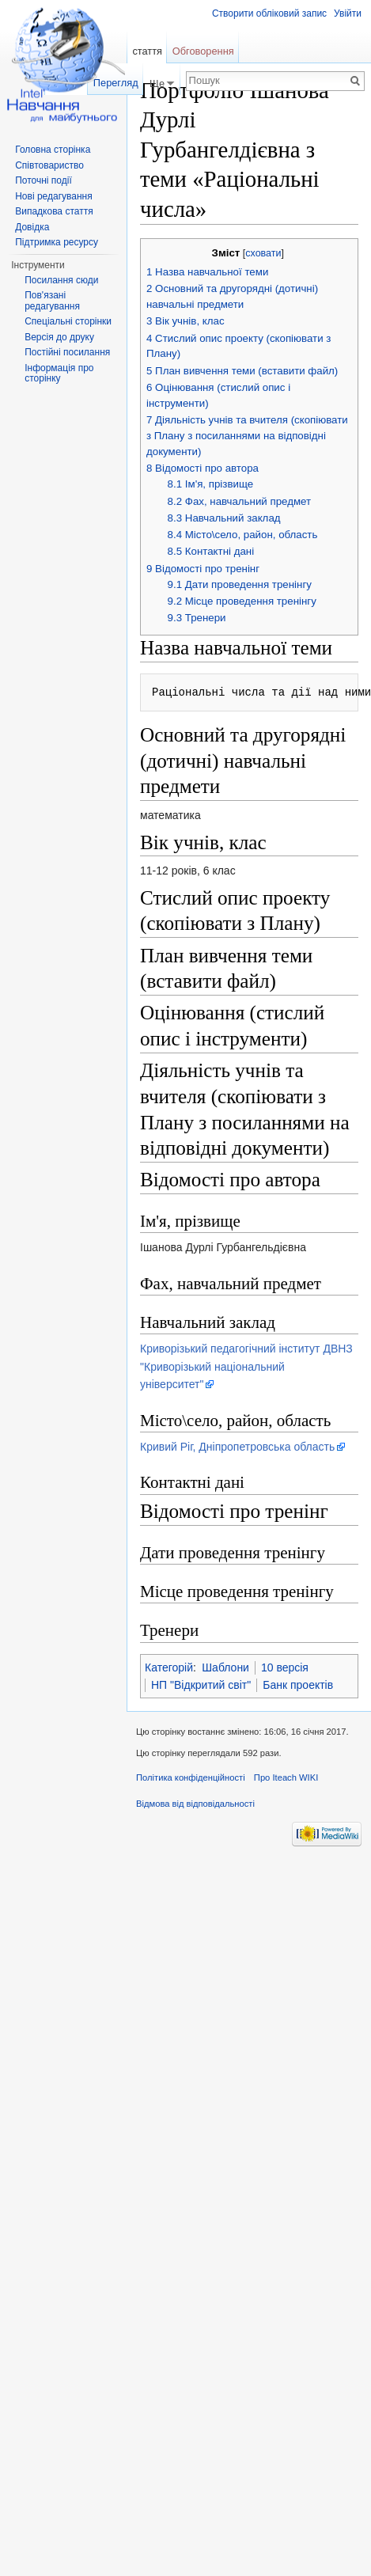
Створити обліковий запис (269, 13)
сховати (263, 253)
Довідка (32, 227)
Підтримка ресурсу (56, 242)
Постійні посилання (67, 352)
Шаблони (225, 1667)
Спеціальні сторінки (68, 321)
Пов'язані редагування (52, 301)
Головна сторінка (52, 149)
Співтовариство (49, 165)
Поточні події (43, 180)
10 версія (285, 1667)
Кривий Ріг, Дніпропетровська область (237, 1446)
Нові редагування (54, 196)
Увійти (348, 13)
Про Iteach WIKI (286, 1777)
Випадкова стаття (54, 211)
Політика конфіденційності (190, 1777)
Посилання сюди (61, 280)
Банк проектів (298, 1685)
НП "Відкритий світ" (201, 1685)
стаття (147, 51)
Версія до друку (59, 337)
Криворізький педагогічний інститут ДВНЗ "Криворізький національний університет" (246, 1366)
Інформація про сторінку (59, 373)
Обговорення (203, 51)
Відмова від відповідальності (195, 1803)
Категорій (169, 1667)
